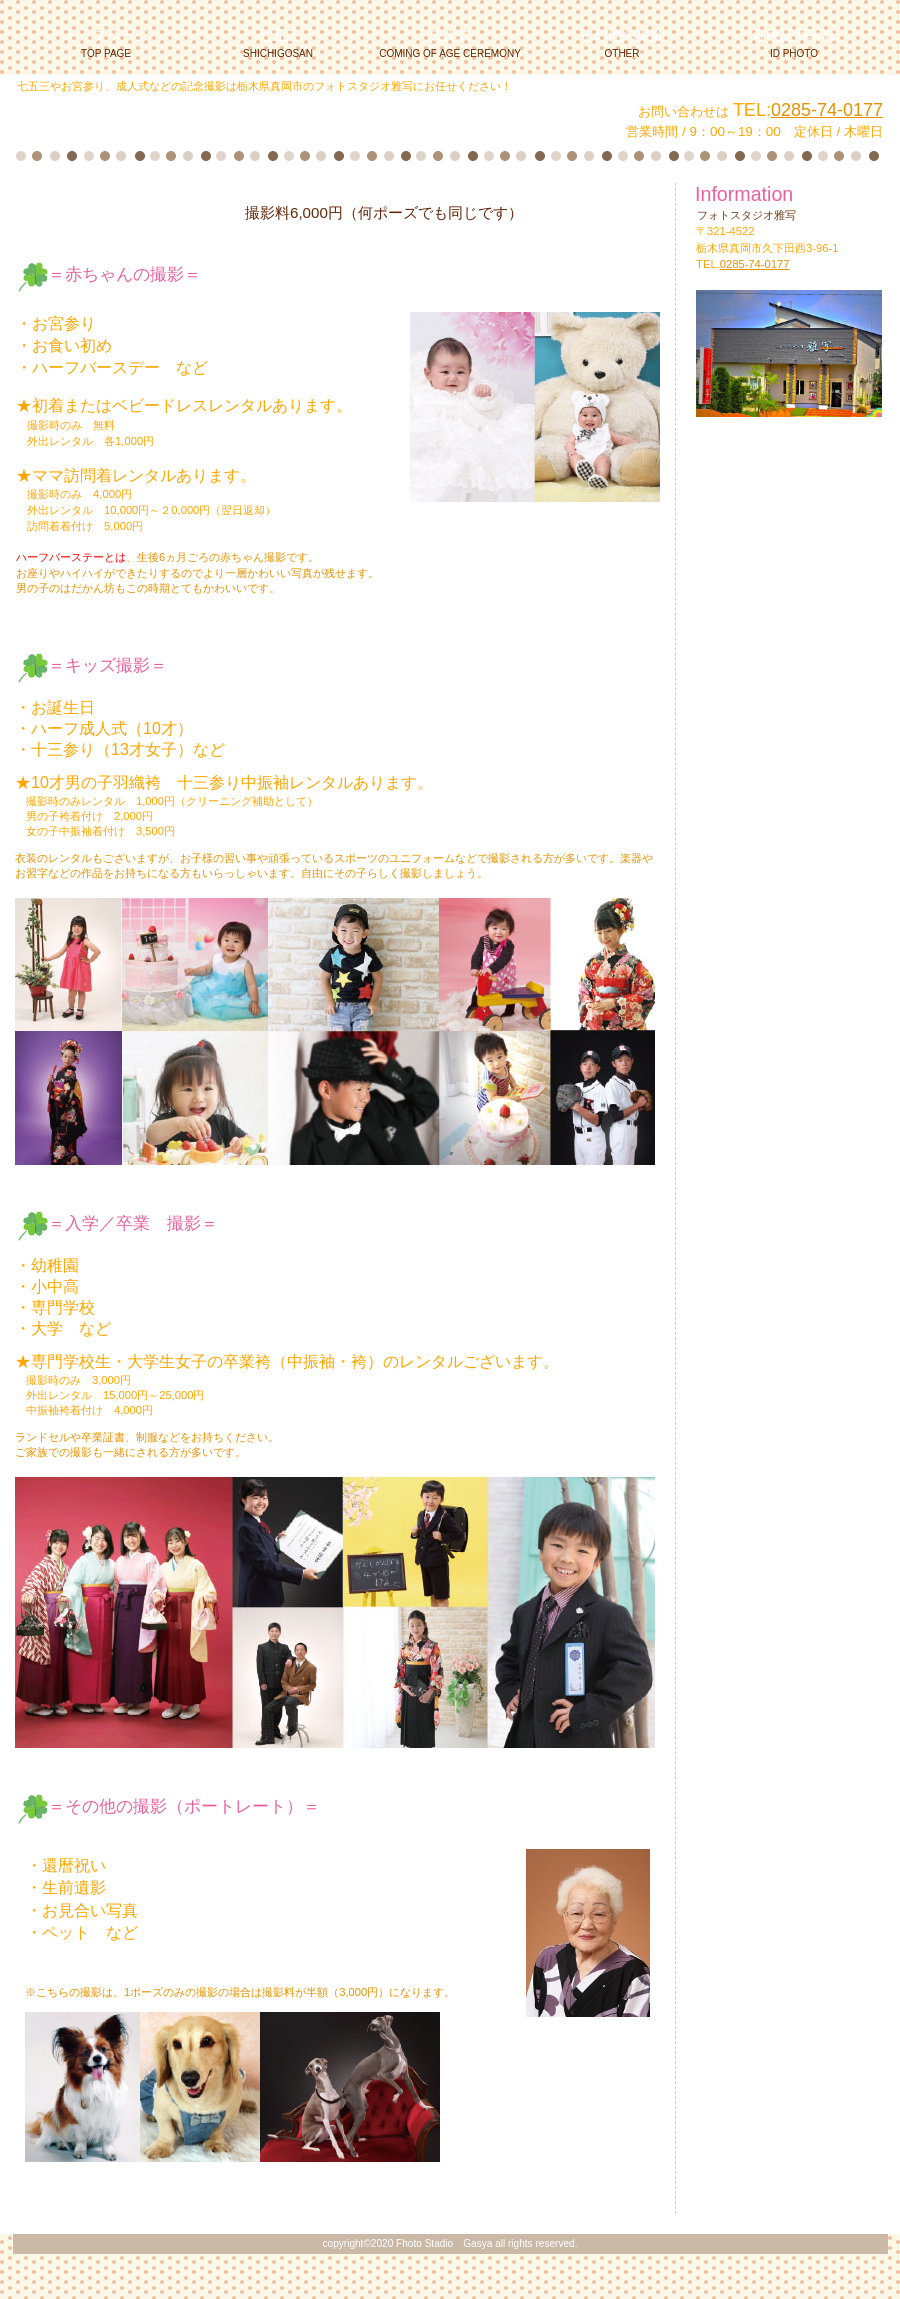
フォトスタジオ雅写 (258, 119)
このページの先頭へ (85, 2201)
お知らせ (790, 469)
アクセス (790, 543)
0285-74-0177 (827, 110)
